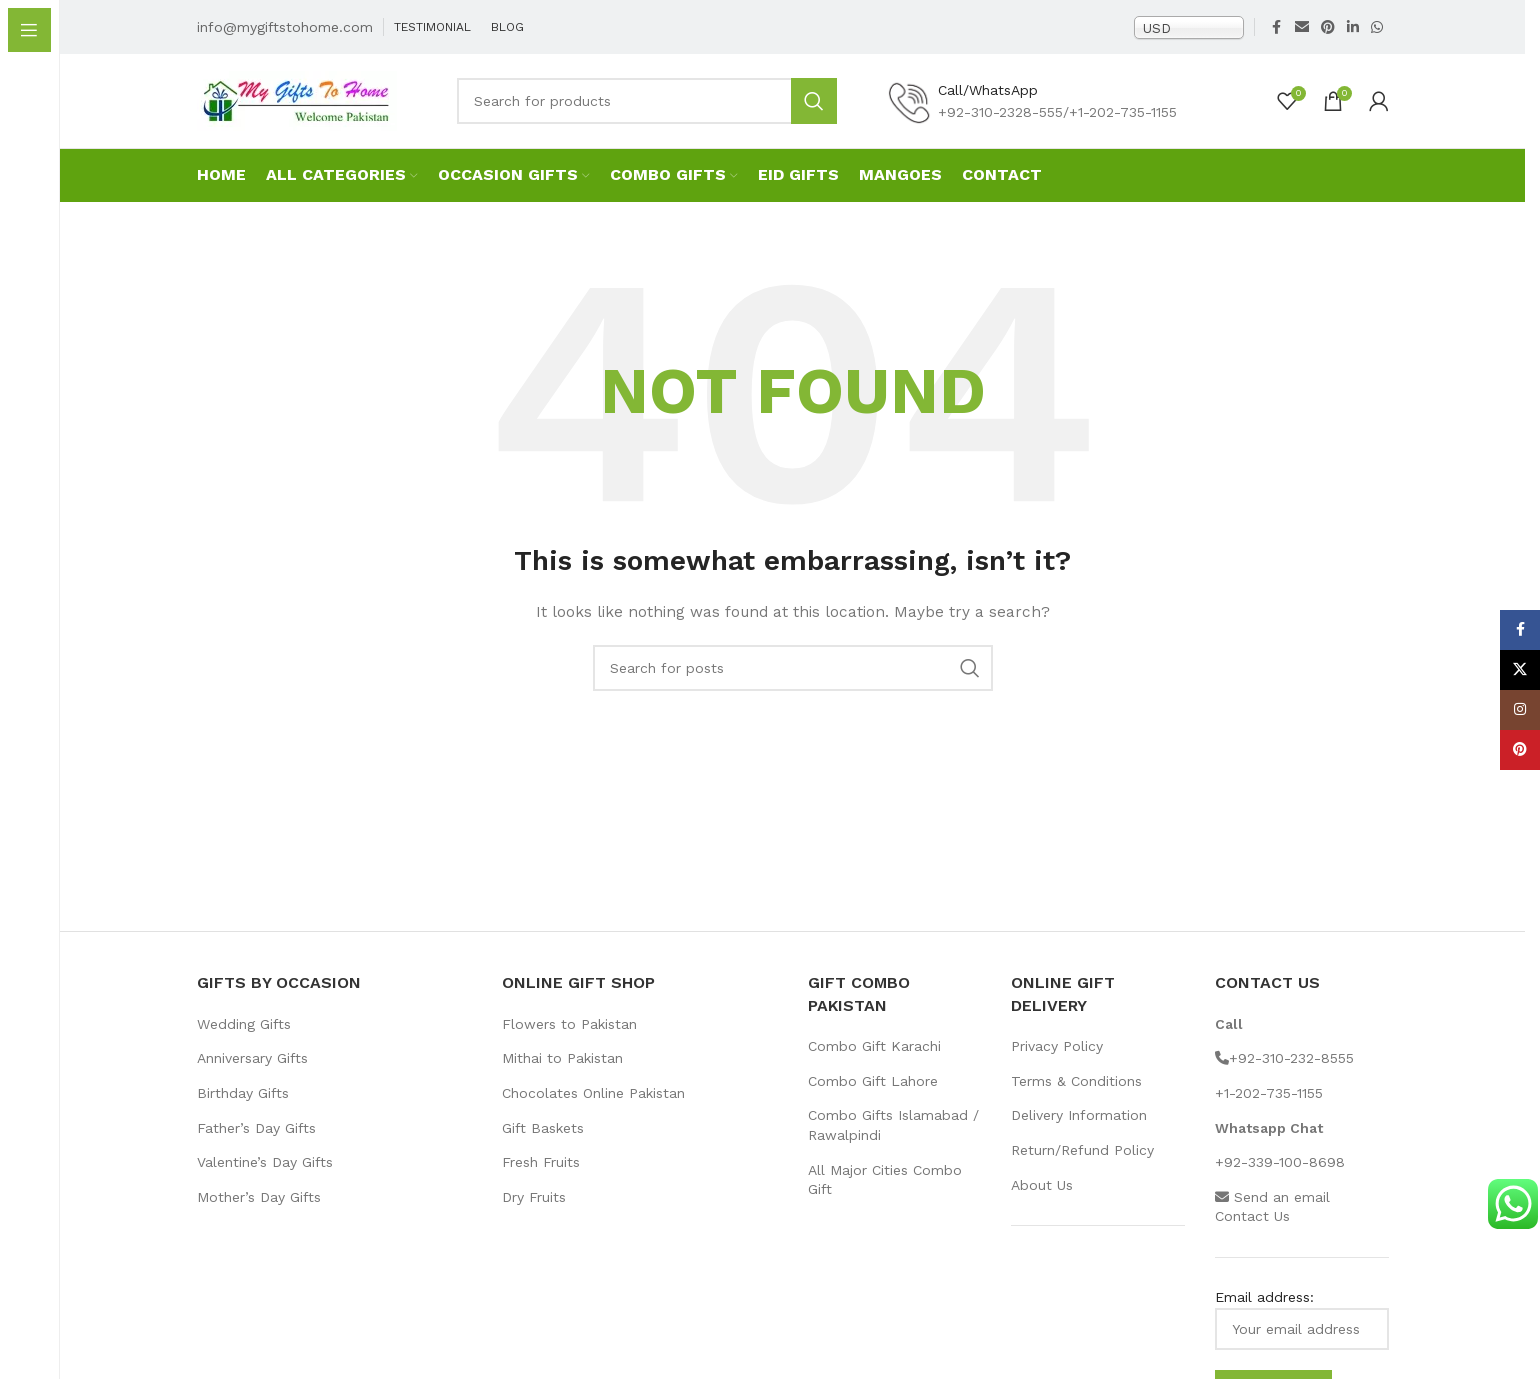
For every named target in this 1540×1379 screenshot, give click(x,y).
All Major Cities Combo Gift (885, 1195)
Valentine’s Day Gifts (265, 1177)
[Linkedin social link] (1353, 29)
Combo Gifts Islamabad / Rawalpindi (893, 1140)
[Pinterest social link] (1328, 29)
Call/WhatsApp (988, 100)
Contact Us (1252, 1231)
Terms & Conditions (1076, 1096)
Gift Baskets (543, 1143)
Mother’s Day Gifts (259, 1212)
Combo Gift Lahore (873, 1096)
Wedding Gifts (244, 1039)
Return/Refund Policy (1082, 1165)
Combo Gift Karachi (874, 1061)
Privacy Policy (1057, 1061)
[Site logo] (297, 110)
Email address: (1302, 1334)
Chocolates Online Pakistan (593, 1108)
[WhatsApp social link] (1377, 29)
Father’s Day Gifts (256, 1143)
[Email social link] (1302, 29)
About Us (1042, 1200)
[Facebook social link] (1277, 29)
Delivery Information (1079, 1130)
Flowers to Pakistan (569, 1039)
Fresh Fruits (541, 1177)
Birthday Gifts (243, 1108)
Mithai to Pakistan (562, 1073)
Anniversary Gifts (252, 1073)
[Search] (647, 111)
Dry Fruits (534, 1212)
